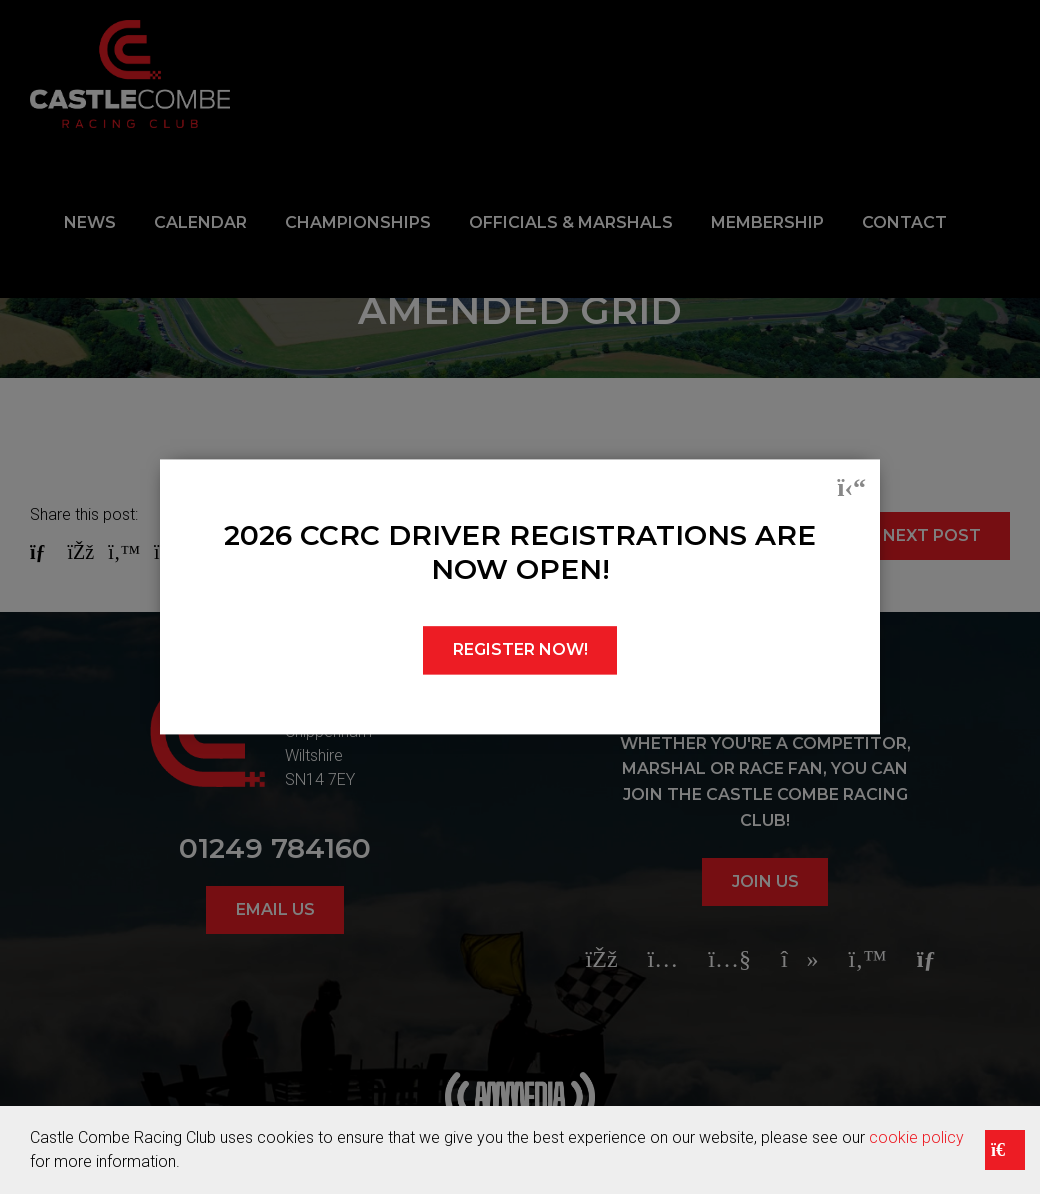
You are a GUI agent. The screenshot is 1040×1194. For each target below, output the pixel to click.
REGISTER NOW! (520, 650)
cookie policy (916, 1137)
